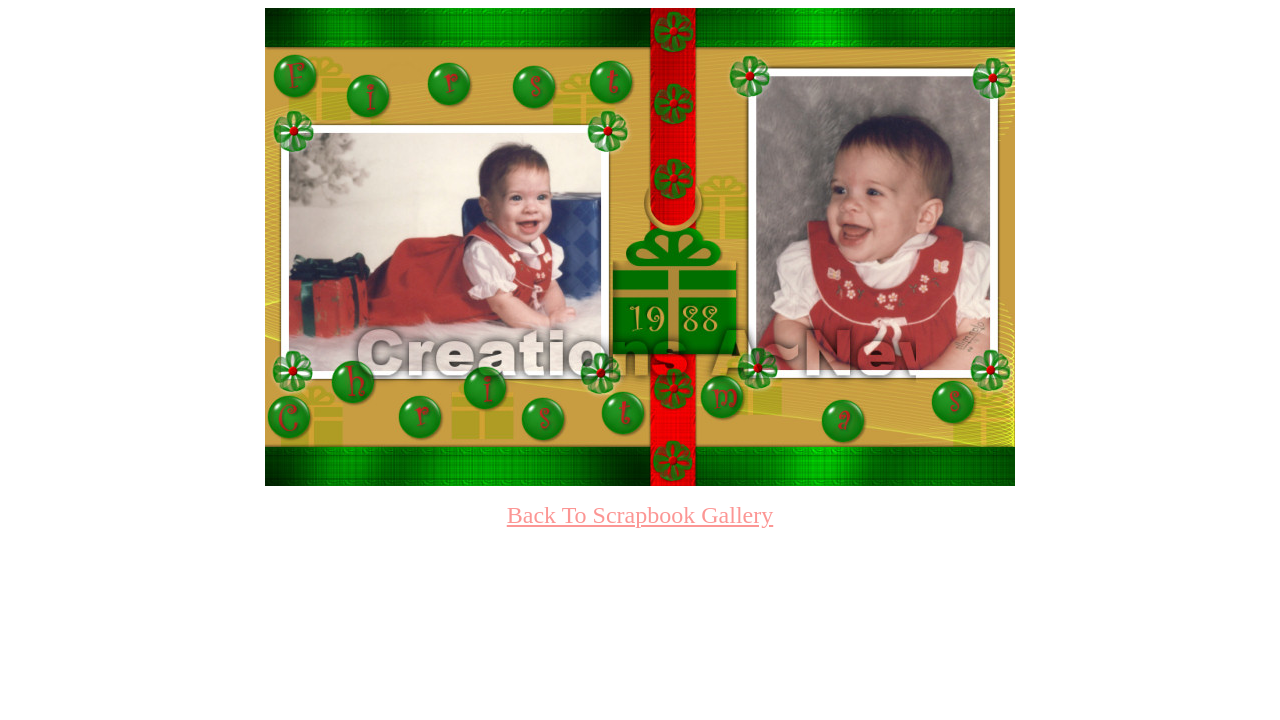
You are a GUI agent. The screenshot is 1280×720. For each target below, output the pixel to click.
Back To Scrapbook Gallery (640, 515)
